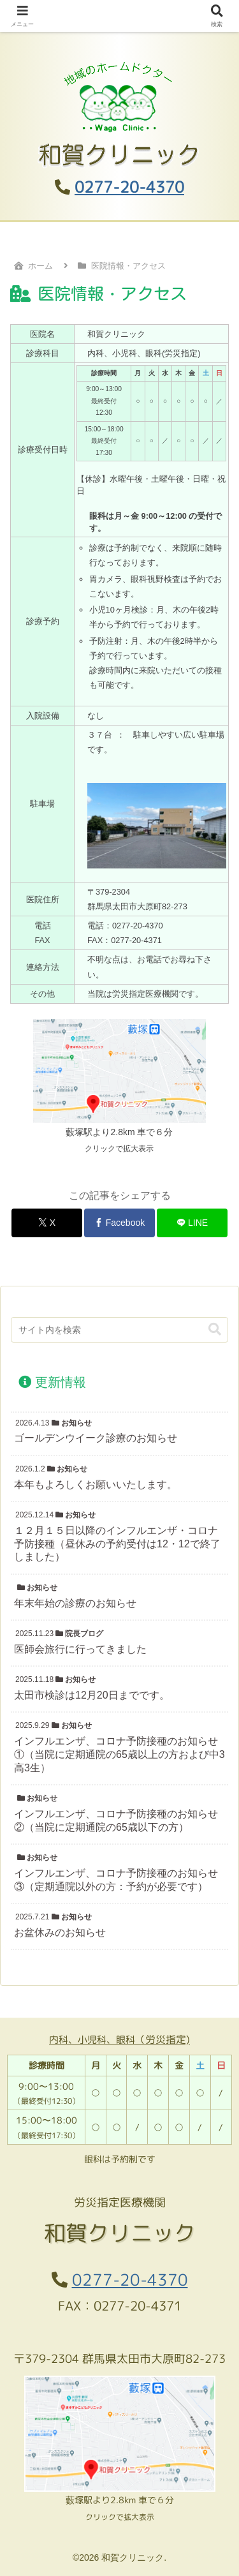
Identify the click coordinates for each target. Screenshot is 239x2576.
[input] (119, 1330)
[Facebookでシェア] (119, 1223)
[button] (214, 1329)
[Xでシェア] (46, 1223)
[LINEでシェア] (192, 1223)
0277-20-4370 (129, 187)
